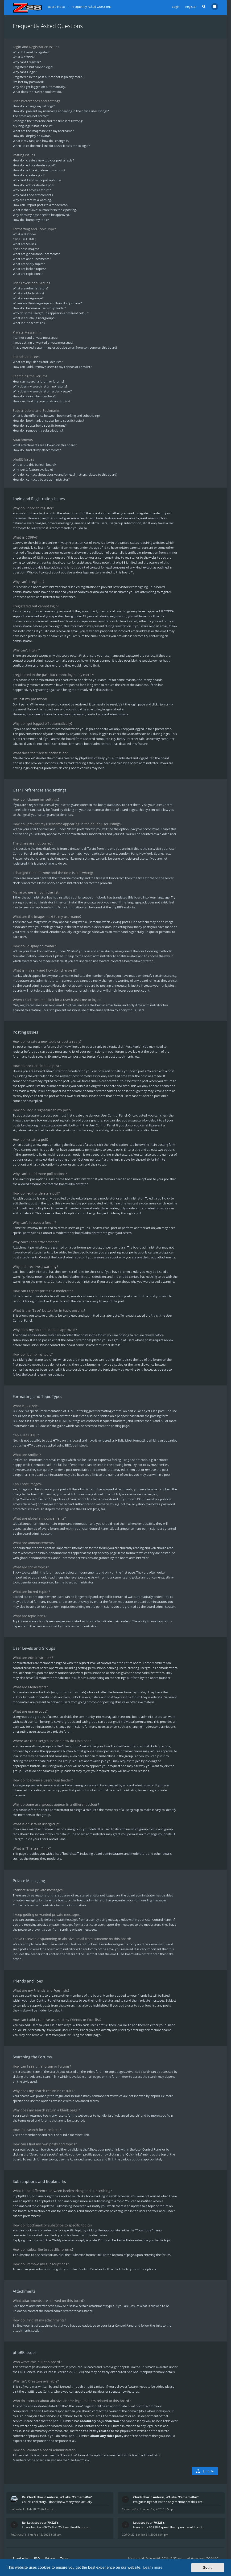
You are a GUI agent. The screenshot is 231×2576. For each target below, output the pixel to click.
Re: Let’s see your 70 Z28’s (40, 2522)
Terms (64, 2558)
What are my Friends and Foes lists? (38, 362)
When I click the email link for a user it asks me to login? (51, 146)
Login (176, 6)
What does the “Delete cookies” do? (37, 92)
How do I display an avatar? (32, 136)
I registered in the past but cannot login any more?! (48, 77)
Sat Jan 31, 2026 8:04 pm (152, 2535)
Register (191, 6)
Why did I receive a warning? (32, 200)
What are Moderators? (28, 293)
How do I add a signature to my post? (39, 170)
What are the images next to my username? (43, 131)
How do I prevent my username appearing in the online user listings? (61, 111)
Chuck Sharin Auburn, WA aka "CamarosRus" (166, 2497)
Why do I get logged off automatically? (39, 87)
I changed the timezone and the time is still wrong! (48, 121)
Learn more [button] (152, 2567)
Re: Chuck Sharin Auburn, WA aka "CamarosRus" (57, 2497)
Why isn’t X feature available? (33, 469)
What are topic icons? (28, 274)
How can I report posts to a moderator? (40, 205)
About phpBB (142, 2372)
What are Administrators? (31, 288)
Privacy (50, 2558)
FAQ (37, 2558)
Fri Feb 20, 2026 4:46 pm (39, 2509)
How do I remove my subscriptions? (38, 430)
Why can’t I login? (25, 72)
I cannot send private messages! (35, 337)
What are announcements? (32, 259)
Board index (21, 2558)
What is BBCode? (24, 234)
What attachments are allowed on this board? (45, 445)
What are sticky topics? (29, 264)
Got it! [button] (208, 2567)
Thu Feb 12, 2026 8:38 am (45, 2535)
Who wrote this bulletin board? (34, 464)
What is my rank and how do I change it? (41, 141)
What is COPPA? (24, 57)
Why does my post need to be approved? (41, 215)
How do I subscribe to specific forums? (40, 425)
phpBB (116, 907)
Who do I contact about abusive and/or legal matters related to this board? (65, 474)
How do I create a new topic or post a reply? (43, 160)
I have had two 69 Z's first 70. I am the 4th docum (56, 2527)
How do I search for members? (34, 396)
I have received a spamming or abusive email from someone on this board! (65, 347)
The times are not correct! (31, 116)
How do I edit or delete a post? (34, 165)
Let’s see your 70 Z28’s (149, 2522)
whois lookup (156, 2411)
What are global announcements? (36, 254)
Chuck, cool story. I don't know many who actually (57, 2502)
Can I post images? (26, 249)
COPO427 (128, 2535)
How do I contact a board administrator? (41, 479)
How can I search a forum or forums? (38, 381)
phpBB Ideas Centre (38, 2391)
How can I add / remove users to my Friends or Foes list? (52, 367)
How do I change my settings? (34, 106)
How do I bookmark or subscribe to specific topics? (48, 420)
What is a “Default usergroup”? (34, 318)
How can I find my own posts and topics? (41, 401)
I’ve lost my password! (28, 82)
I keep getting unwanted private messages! (43, 342)
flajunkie (16, 2509)
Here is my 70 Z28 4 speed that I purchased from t (167, 2527)
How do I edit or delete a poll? (33, 185)
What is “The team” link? (29, 323)
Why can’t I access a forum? (32, 190)
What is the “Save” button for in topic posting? (45, 210)
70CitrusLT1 (18, 2535)
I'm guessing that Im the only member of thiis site (167, 2502)
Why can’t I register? (27, 62)
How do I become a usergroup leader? (39, 308)
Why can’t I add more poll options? (37, 180)
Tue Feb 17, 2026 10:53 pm (157, 2509)
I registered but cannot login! (33, 67)
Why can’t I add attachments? (33, 195)
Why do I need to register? (31, 52)
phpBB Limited (130, 2367)
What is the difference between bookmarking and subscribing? (56, 415)
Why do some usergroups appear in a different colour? (51, 313)
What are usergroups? (28, 298)
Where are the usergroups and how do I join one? (47, 303)
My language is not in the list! (33, 126)
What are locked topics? (29, 269)
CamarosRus (130, 2509)
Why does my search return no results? (40, 386)
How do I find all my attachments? (37, 450)
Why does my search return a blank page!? (42, 391)
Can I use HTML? (24, 239)
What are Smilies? (25, 244)
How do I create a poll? (29, 175)
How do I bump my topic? (31, 220)
